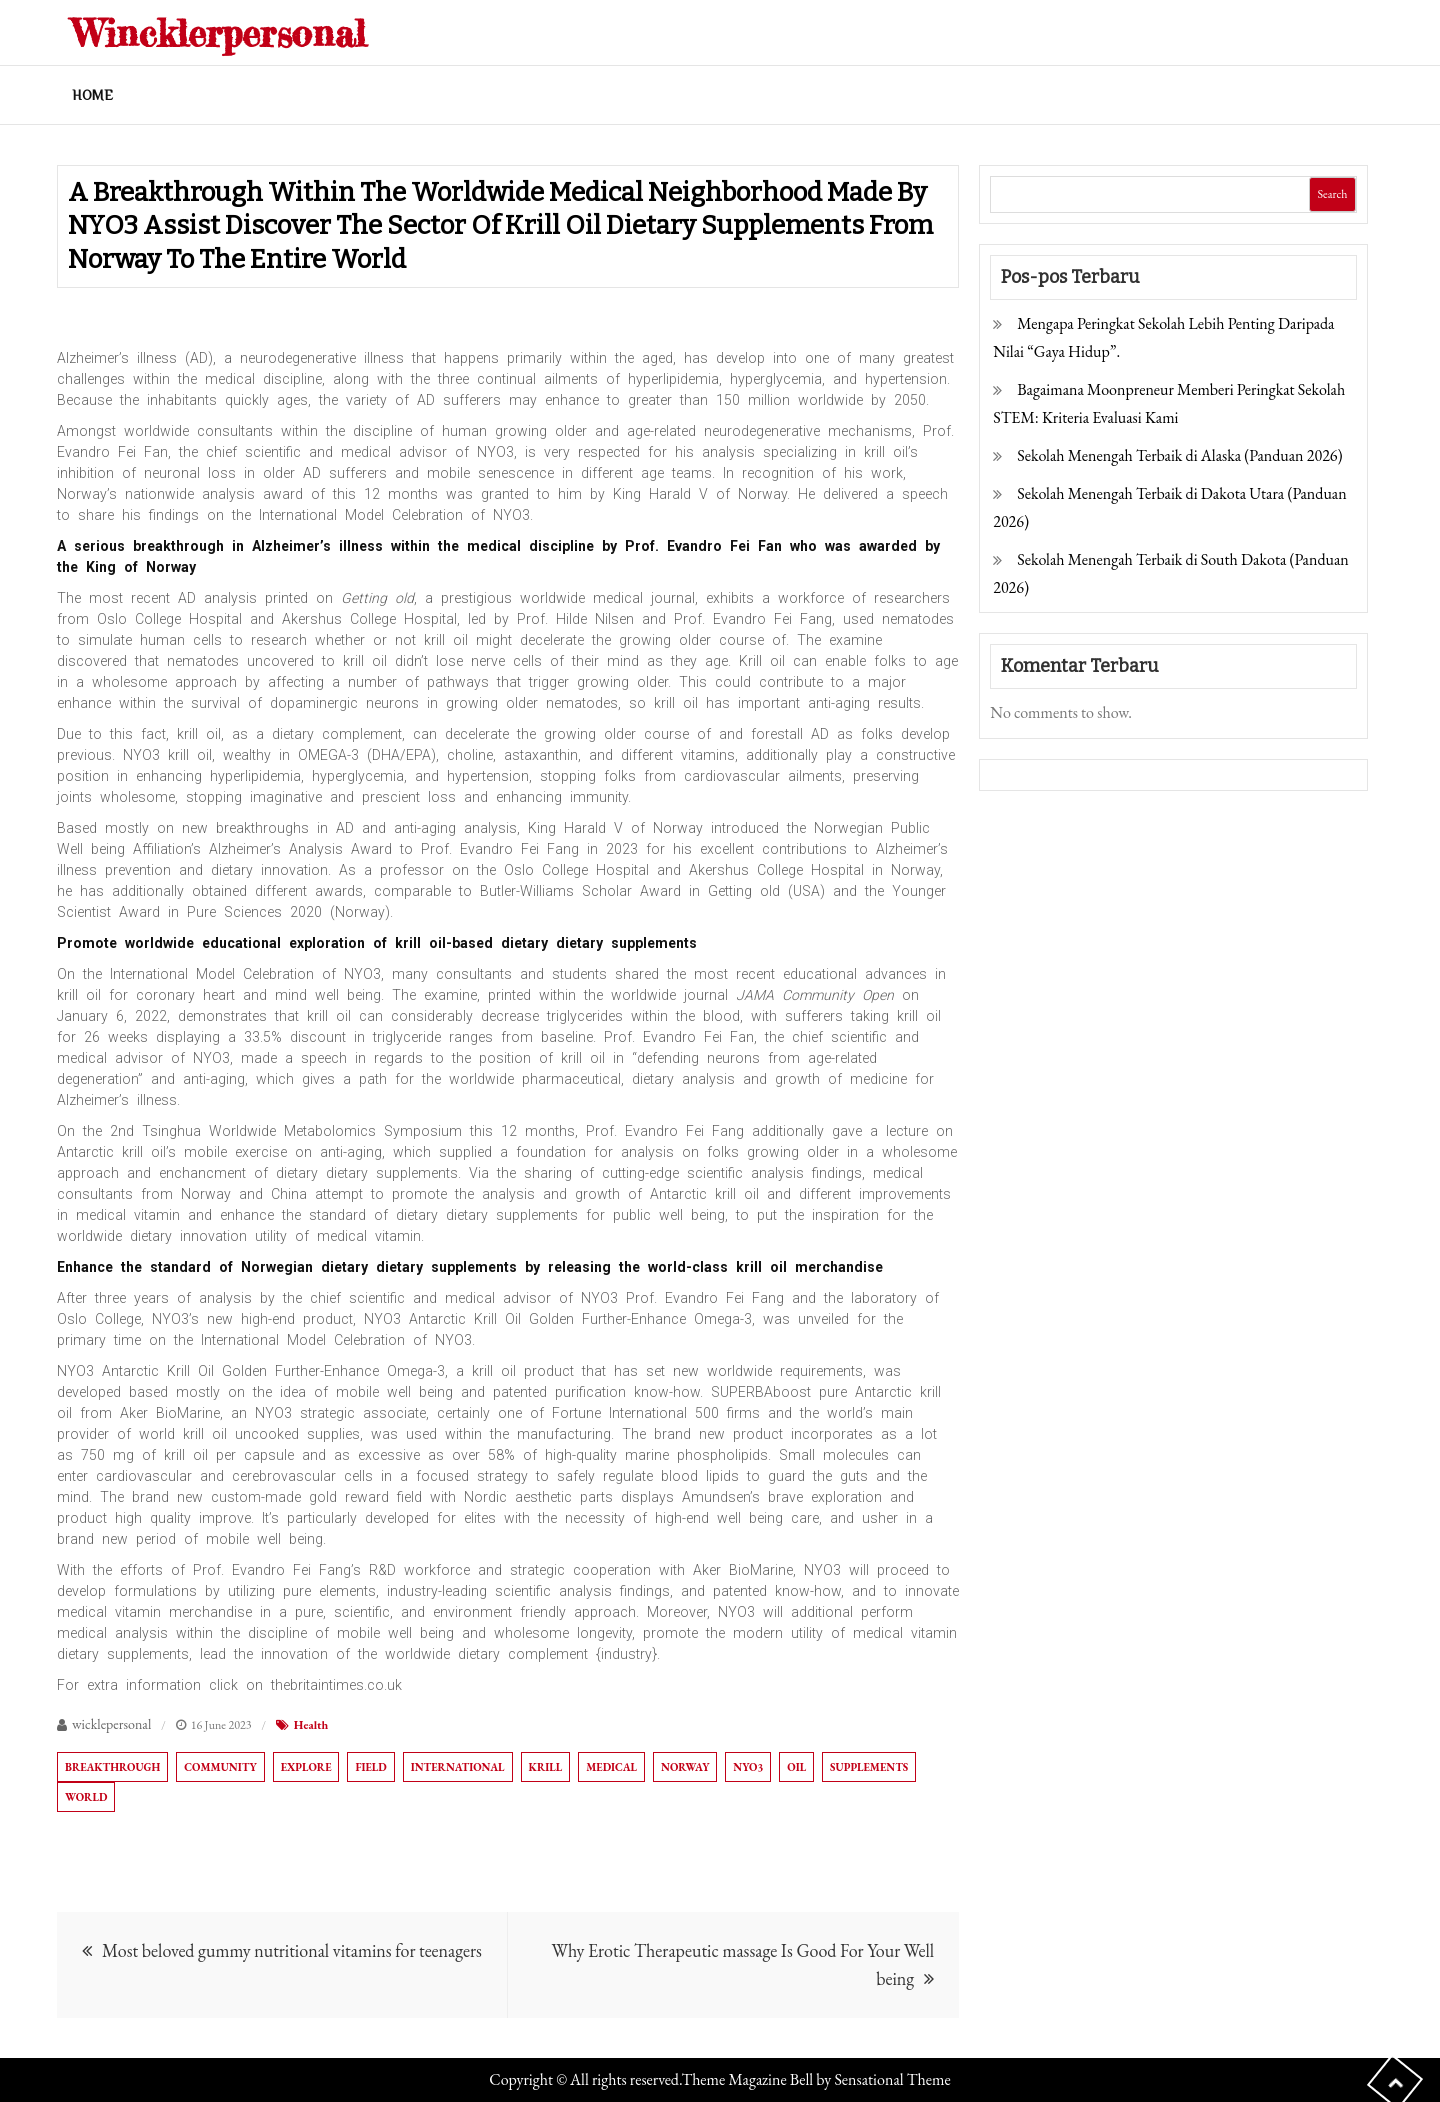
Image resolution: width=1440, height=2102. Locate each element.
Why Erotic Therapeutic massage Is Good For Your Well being (742, 1964)
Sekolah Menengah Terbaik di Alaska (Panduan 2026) (1179, 455)
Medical (611, 1767)
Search (1332, 194)
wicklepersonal (111, 1724)
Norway (685, 1767)
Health (311, 1725)
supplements (869, 1767)
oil (796, 1767)
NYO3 (748, 1767)
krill (546, 1767)
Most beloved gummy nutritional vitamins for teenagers (292, 1950)
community (220, 1767)
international (458, 1767)
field (370, 1767)
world (86, 1797)
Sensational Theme (892, 2079)
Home (92, 95)
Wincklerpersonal (238, 31)
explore (306, 1767)
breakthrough (112, 1767)
